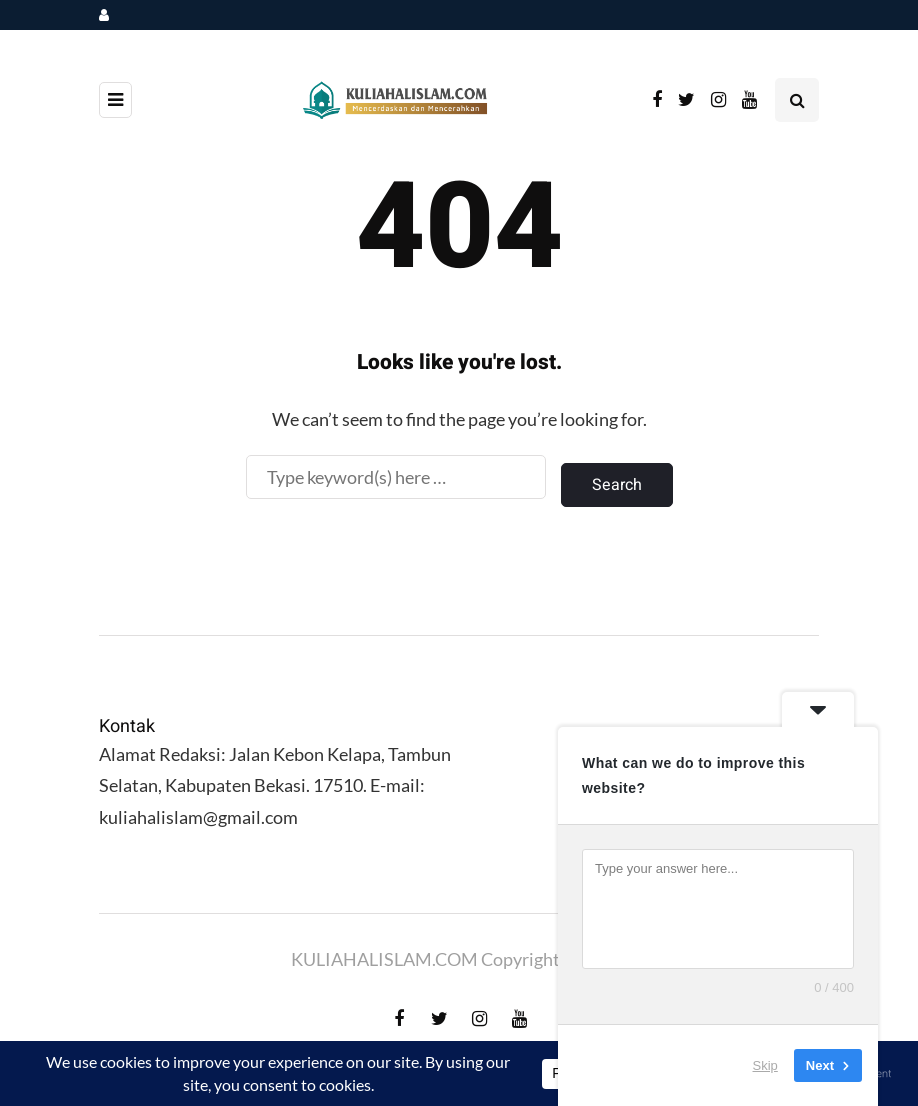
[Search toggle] (797, 100)
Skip (765, 1065)
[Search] (396, 477)
